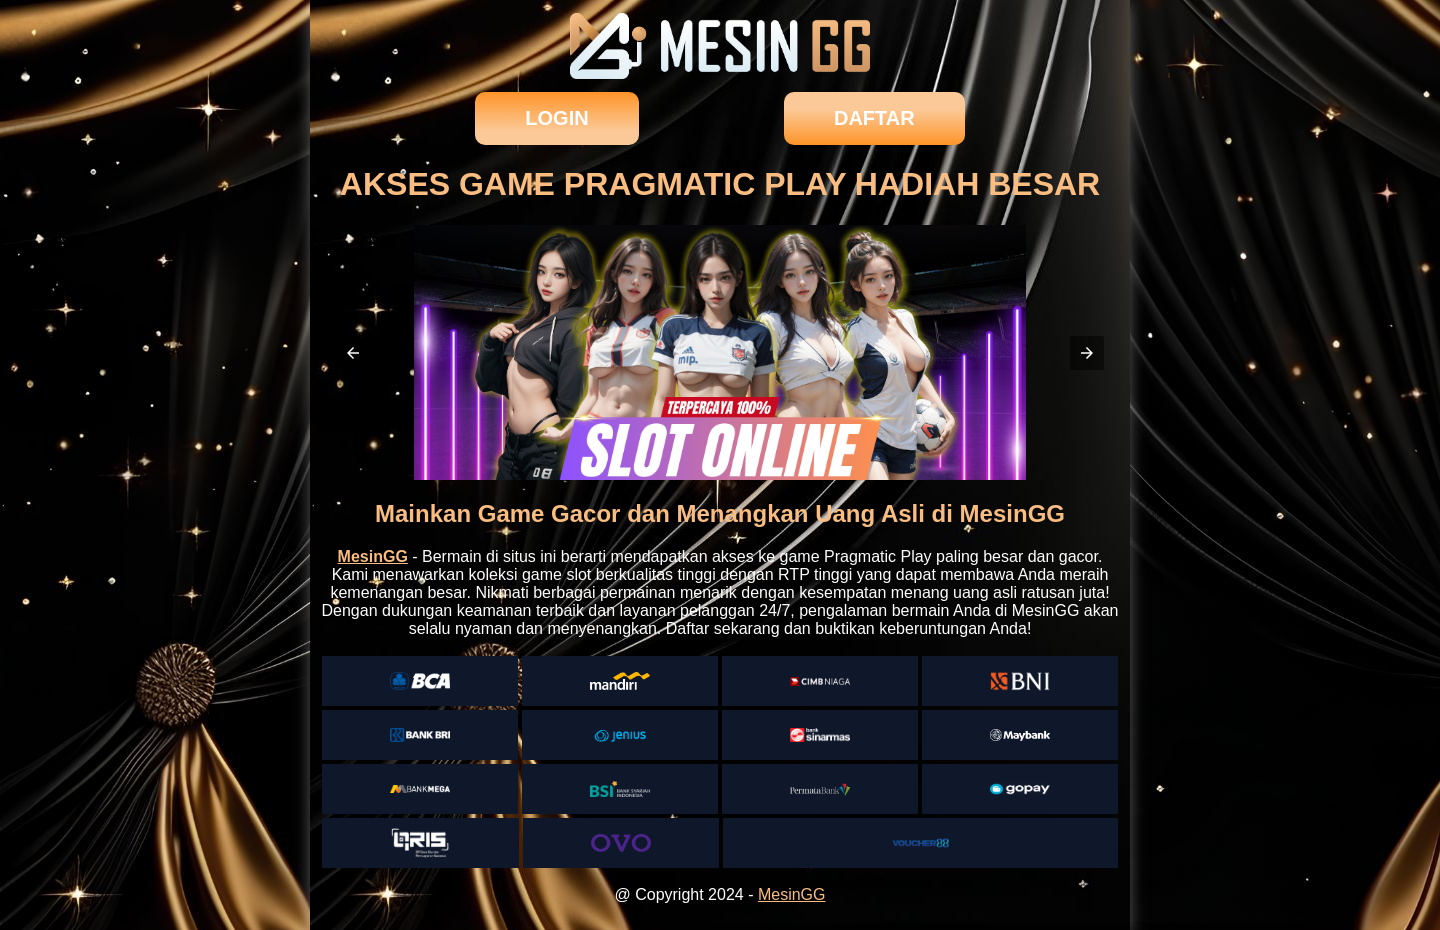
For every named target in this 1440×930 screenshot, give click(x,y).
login (556, 118)
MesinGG (792, 894)
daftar (874, 118)
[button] (353, 353)
